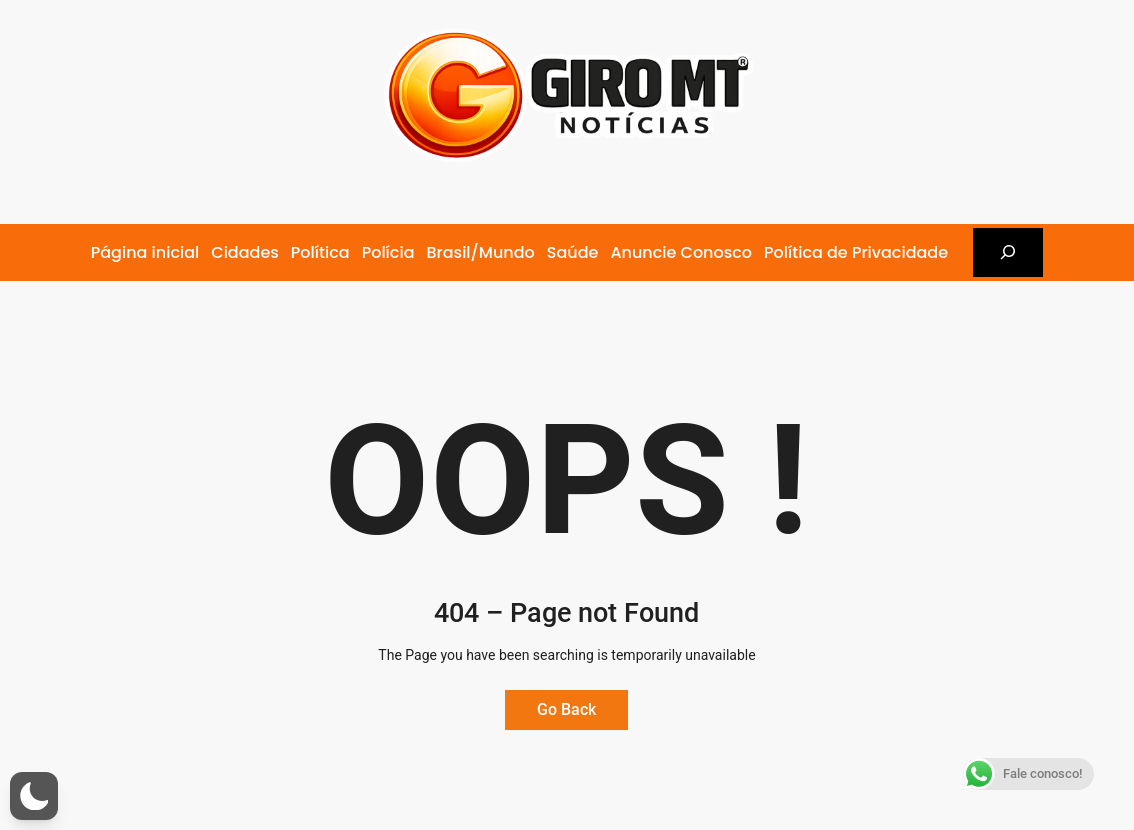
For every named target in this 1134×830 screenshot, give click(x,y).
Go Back (566, 709)
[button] (34, 796)
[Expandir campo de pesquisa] (1008, 252)
